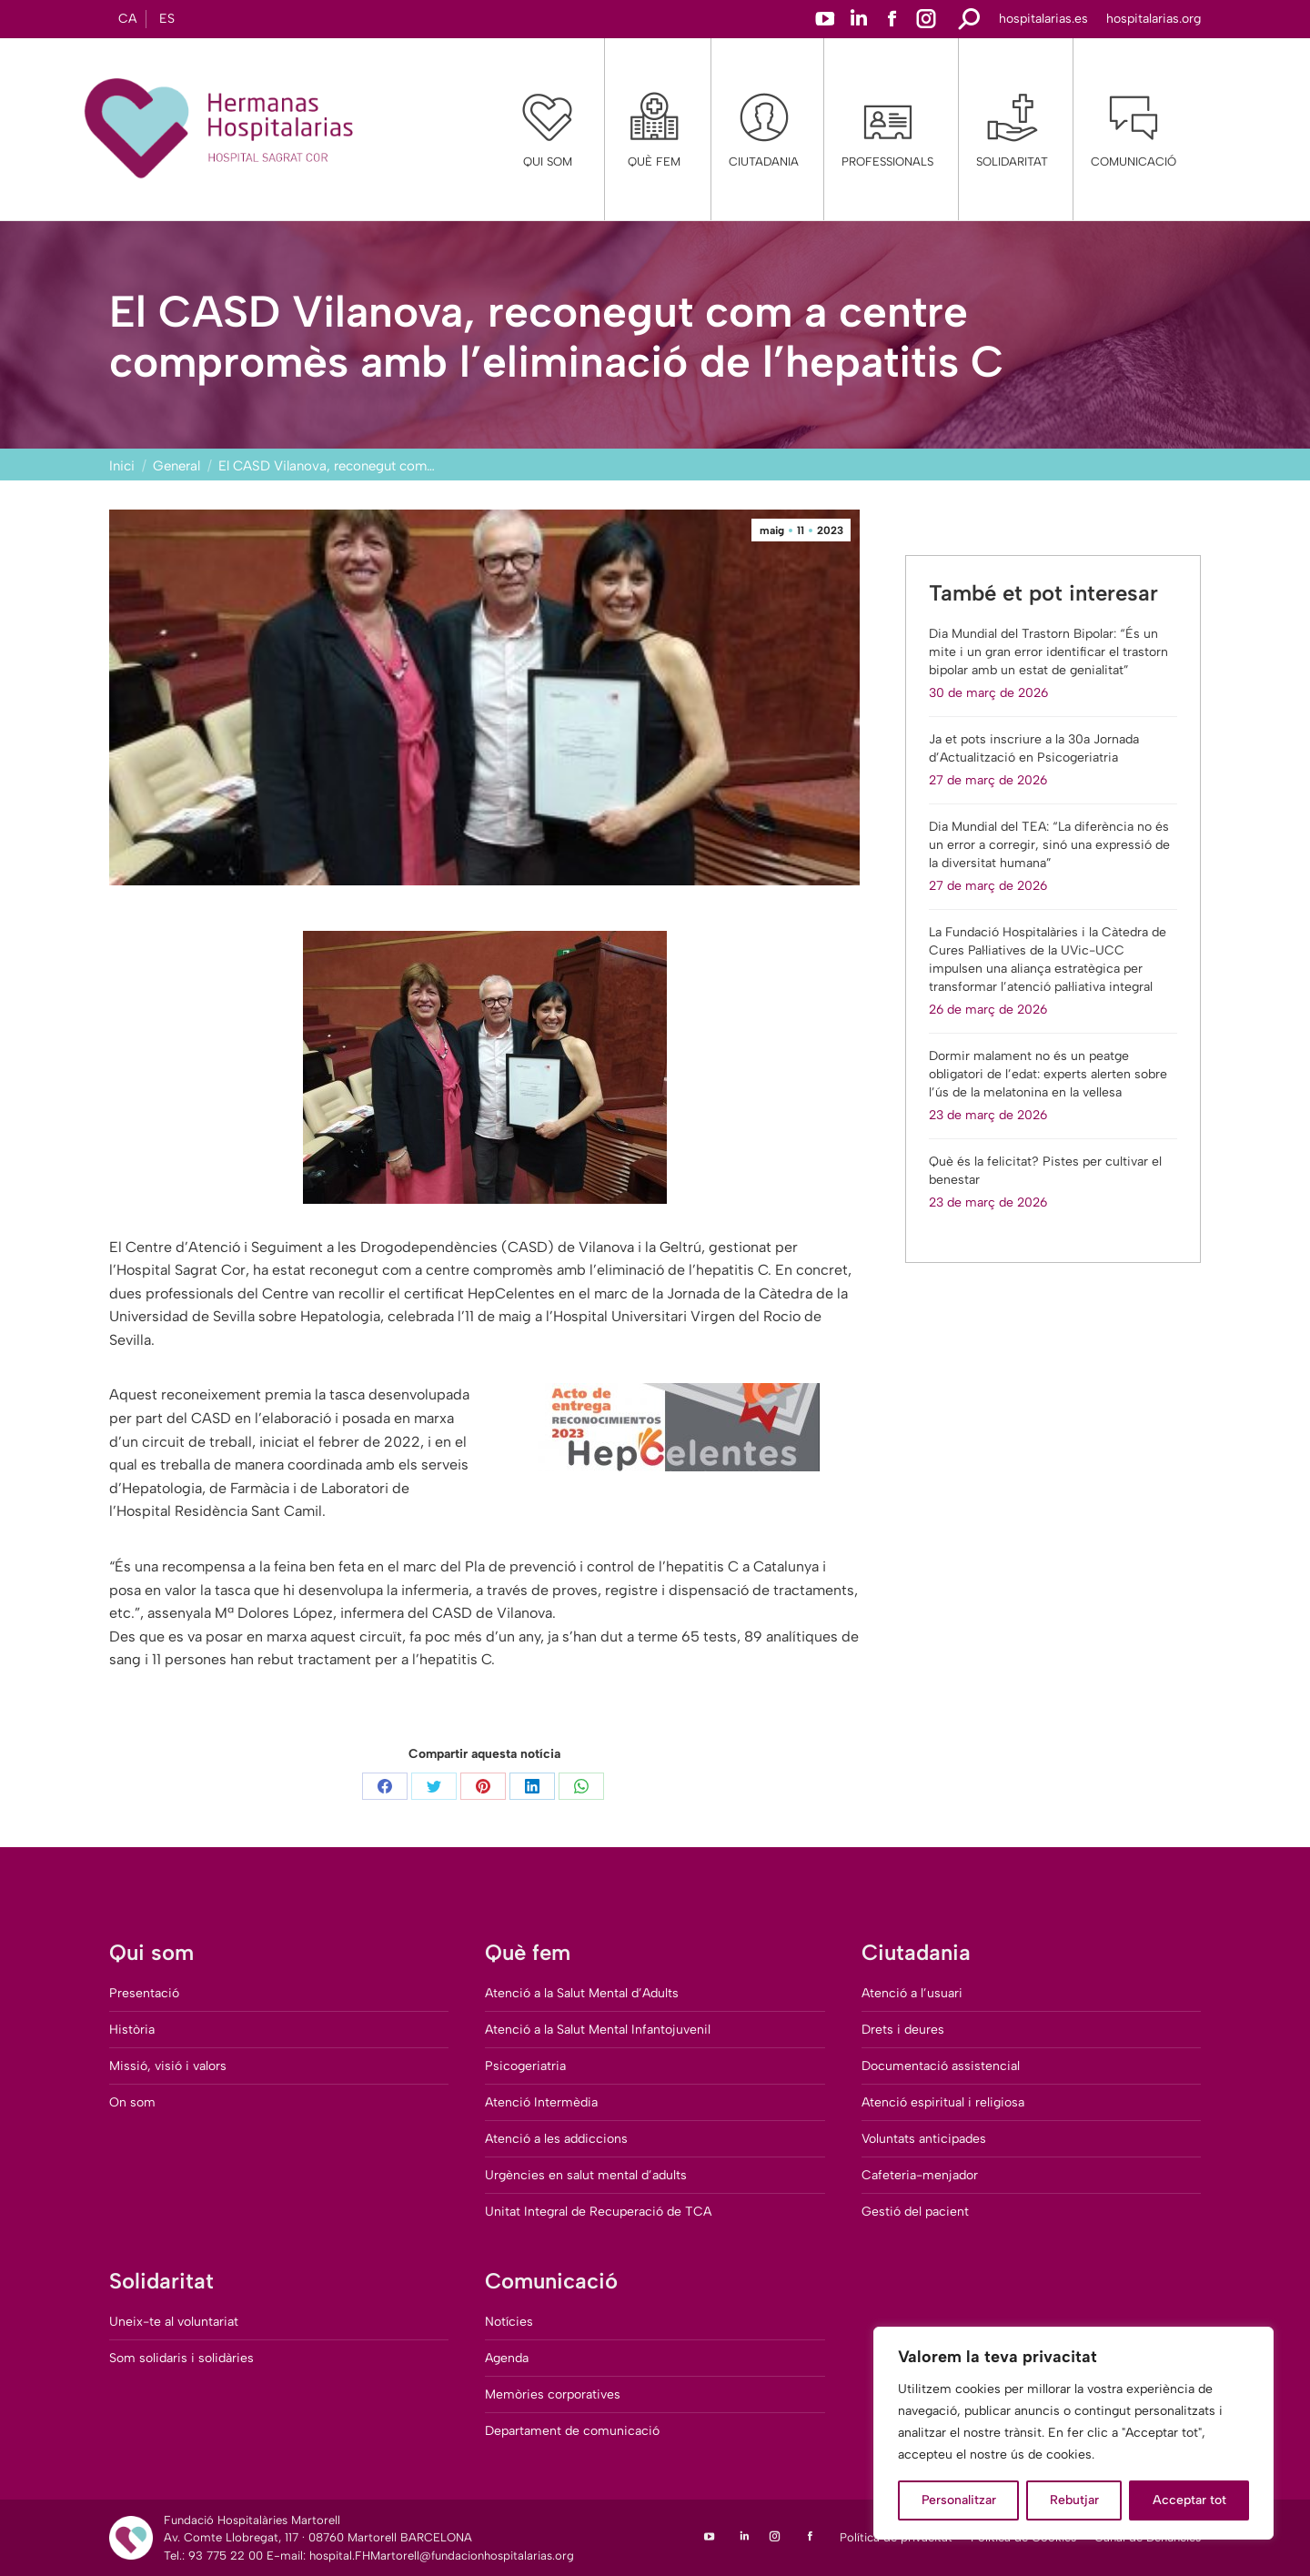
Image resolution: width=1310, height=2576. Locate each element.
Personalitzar (959, 2500)
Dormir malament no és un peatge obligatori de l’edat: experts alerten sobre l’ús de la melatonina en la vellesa (1048, 1074)
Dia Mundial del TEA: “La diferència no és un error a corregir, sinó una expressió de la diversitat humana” (1049, 845)
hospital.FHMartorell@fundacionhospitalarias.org (441, 2555)
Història (132, 2029)
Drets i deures (903, 2029)
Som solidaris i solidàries (181, 2358)
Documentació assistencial (941, 2066)
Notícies (509, 2321)
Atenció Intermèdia (541, 2102)
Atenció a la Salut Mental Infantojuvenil (597, 2029)
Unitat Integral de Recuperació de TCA (598, 2211)
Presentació (144, 1993)
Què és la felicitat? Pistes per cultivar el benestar (1045, 1170)
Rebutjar (1074, 2500)
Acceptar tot (1189, 2500)
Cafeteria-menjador (920, 2175)
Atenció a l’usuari (912, 1993)
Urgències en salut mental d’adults (586, 2175)
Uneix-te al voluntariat (173, 2321)
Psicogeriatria (525, 2066)
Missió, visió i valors (168, 2066)
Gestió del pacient (915, 2211)
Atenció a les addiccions (556, 2139)
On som (132, 2102)
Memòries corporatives (552, 2394)
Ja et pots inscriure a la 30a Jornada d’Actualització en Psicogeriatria (1034, 748)
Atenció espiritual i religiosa (943, 2102)
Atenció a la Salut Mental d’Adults (582, 1993)
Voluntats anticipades (924, 2139)
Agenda (507, 2358)
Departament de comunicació (572, 2431)
